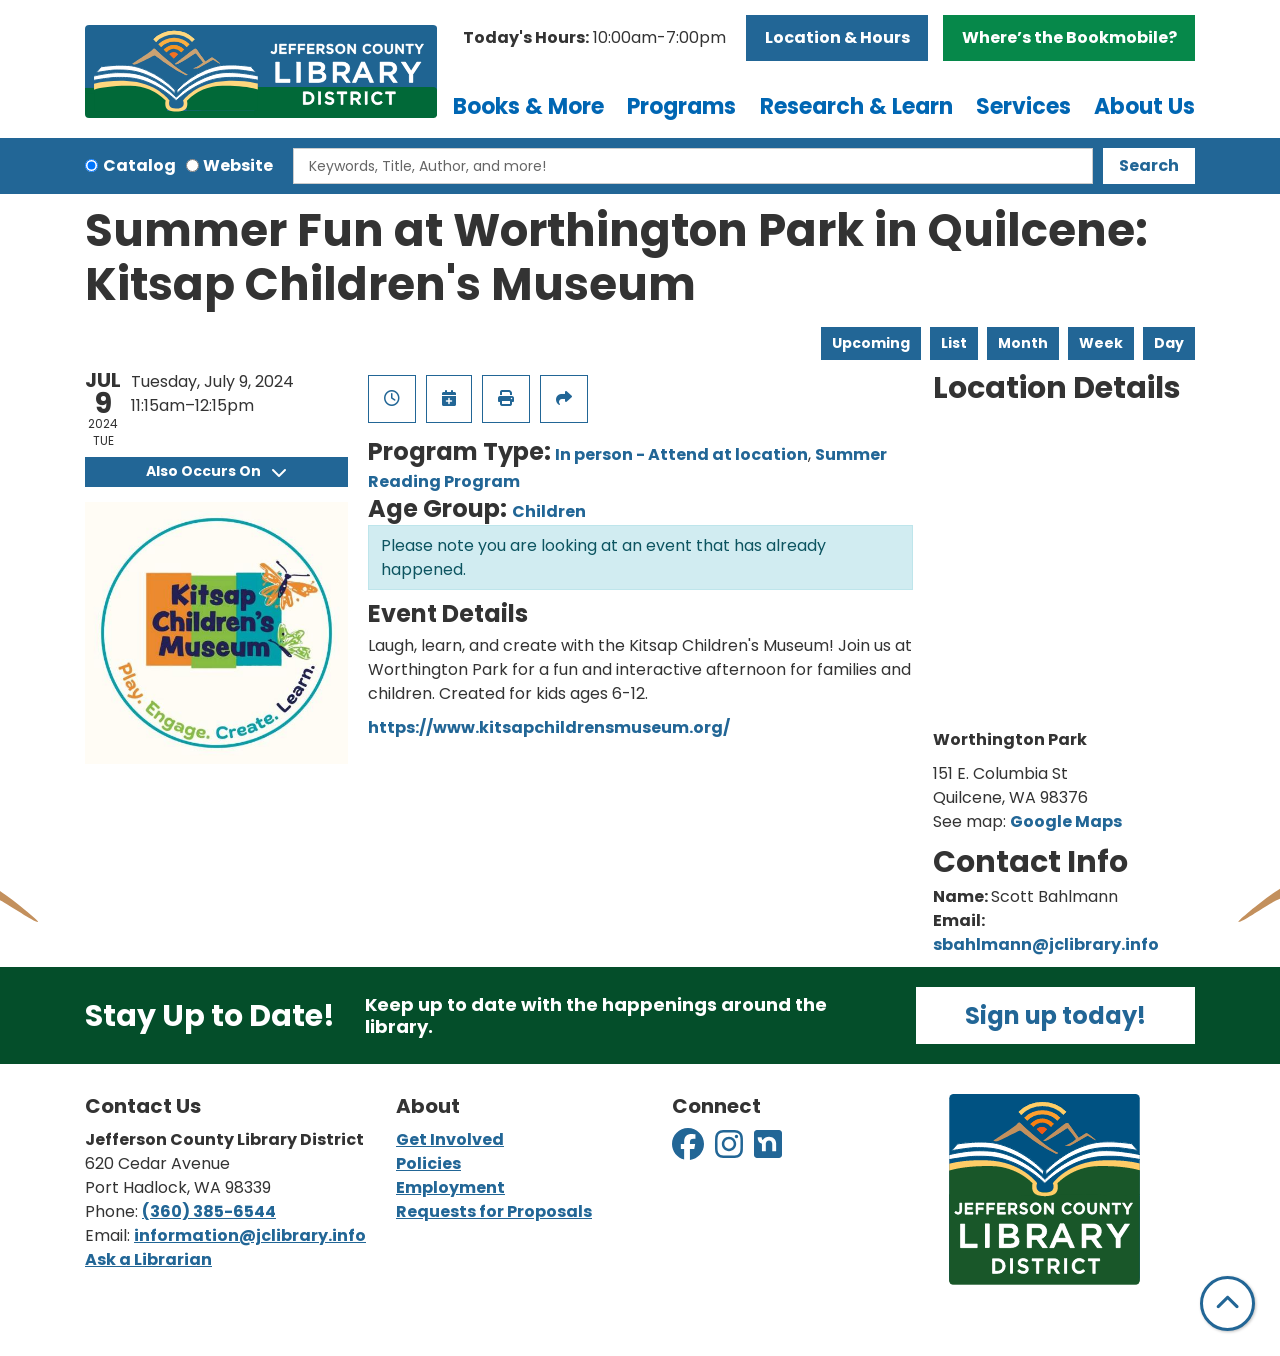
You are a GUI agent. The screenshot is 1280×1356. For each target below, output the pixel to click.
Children (549, 511)
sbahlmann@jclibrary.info (1046, 944)
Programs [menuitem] (681, 106)
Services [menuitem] (1023, 106)
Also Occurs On (216, 471)
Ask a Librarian (148, 1259)
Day (1169, 343)
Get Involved (450, 1139)
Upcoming (871, 343)
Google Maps (1066, 821)
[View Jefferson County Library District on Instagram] (730, 1150)
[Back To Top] (1227, 1303)
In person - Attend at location (681, 454)
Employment (450, 1187)
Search (1149, 165)
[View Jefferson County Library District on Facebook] (689, 1150)
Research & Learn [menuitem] (856, 106)
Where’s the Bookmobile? (1069, 37)
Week (1101, 343)
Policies (428, 1163)
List (954, 343)
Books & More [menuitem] (528, 106)
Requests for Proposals (494, 1211)
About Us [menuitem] (1144, 106)
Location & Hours (837, 37)
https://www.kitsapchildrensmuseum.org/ (549, 727)
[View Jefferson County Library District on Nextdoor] (768, 1150)
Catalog (139, 165)
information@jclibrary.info (250, 1235)
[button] (594, 38)
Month (1023, 343)
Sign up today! (1055, 1015)
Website (238, 165)
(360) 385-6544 (209, 1211)
